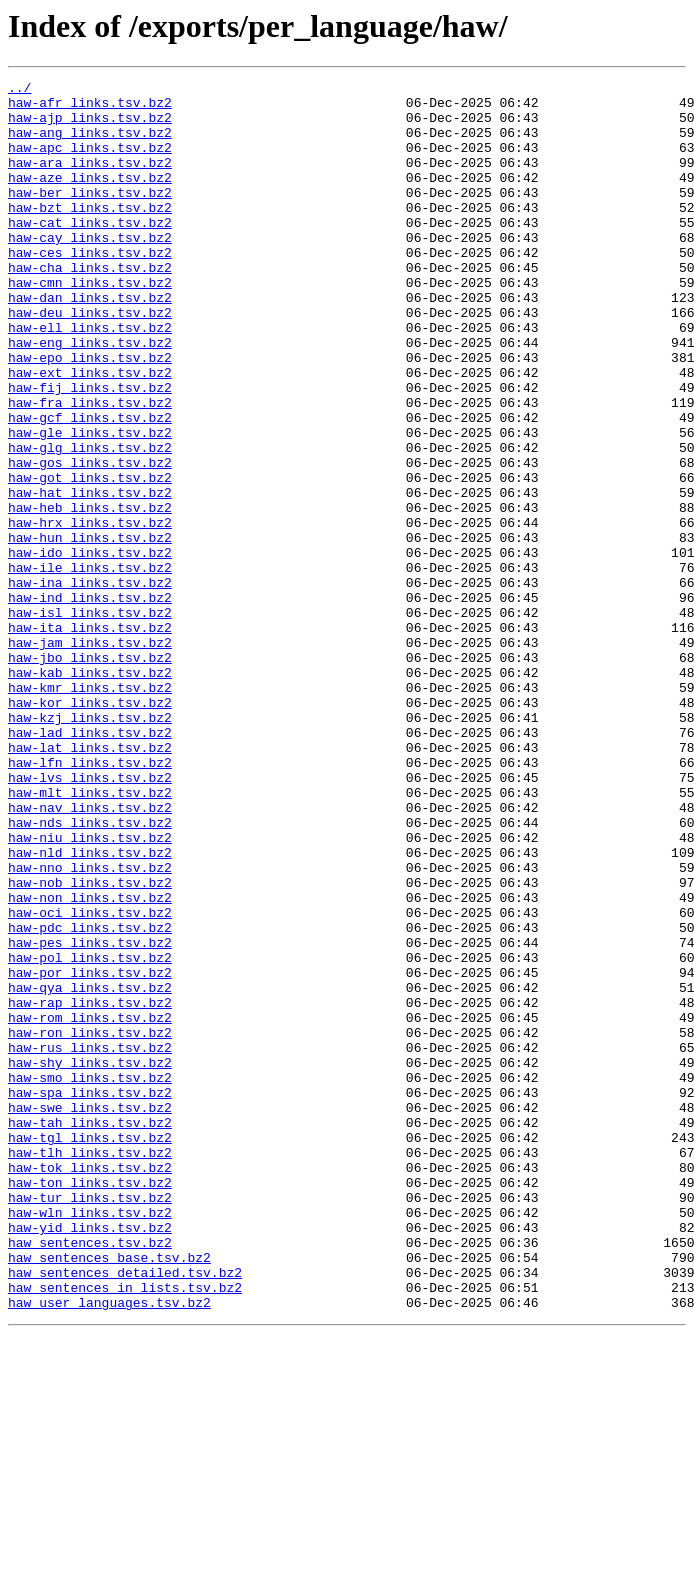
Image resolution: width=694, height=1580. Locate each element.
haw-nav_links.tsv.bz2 (90, 954)
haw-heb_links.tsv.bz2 (90, 594)
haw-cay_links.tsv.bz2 (90, 270)
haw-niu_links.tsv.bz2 (90, 990)
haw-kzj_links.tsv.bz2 (90, 846)
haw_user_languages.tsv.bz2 (109, 1548)
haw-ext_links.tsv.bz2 (90, 432)
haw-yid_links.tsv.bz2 (90, 1458)
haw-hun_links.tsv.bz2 (90, 630)
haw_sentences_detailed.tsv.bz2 (125, 1512)
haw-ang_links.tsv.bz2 (90, 144)
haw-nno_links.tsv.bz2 (90, 1026)
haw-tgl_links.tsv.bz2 (90, 1350)
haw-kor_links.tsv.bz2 (90, 828)
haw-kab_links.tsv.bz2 (90, 792)
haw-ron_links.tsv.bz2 (90, 1224)
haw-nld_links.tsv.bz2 (90, 1008)
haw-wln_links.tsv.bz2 (90, 1440)
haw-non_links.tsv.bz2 (90, 1062)
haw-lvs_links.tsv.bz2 (90, 918)
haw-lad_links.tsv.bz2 (90, 864)
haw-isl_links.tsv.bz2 (90, 720)
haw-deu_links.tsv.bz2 (90, 360)
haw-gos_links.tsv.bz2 (90, 540)
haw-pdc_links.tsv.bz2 (90, 1098)
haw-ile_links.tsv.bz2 (90, 666)
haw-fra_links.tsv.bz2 (90, 468)
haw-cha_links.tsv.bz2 (90, 306)
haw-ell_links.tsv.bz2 (90, 378)
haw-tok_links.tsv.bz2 (90, 1386)
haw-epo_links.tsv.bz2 (90, 414)
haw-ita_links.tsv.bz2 (90, 738)
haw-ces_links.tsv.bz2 (90, 288)
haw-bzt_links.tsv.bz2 (90, 234)
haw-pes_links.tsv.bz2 (90, 1116)
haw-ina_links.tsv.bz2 (90, 684)
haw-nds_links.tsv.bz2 (90, 972)
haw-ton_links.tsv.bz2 (90, 1404)
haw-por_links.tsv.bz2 (90, 1152)
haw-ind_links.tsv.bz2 (90, 702)
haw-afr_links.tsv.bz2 (90, 108)
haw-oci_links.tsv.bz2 (90, 1080)
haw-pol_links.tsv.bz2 (90, 1134)
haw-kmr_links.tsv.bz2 (90, 810)
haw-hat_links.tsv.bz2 (90, 576)
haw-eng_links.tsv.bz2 (90, 396)
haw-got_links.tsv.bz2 (90, 558)
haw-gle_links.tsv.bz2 (90, 504)
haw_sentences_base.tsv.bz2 (109, 1494)
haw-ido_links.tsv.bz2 (90, 648)
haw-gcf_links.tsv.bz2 (90, 486)
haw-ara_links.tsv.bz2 (90, 180)
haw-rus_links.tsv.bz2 (90, 1242)
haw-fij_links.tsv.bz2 (90, 450)
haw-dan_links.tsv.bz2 (90, 342)
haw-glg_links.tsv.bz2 (90, 522)
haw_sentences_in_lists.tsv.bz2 (125, 1530)
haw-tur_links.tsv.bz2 (90, 1422)
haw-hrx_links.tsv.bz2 (90, 612)
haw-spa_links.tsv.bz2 (90, 1296)
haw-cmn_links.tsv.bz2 (90, 324)
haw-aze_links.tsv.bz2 (90, 198)
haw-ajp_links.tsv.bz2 (90, 126)
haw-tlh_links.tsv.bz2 (90, 1368)
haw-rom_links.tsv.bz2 (90, 1206)
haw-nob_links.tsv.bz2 (90, 1044)
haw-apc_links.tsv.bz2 (90, 162)
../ (19, 90)
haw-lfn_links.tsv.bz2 (90, 900)
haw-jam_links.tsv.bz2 (90, 756)
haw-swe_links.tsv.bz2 (90, 1314)
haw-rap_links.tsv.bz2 (90, 1188)
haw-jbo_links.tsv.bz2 (90, 774)
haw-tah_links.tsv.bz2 (90, 1332)
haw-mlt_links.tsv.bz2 (90, 936)
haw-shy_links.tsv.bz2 (90, 1260)
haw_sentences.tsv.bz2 (90, 1476)
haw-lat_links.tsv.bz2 (90, 882)
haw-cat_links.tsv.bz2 (90, 252)
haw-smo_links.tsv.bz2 (90, 1278)
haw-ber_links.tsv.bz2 (90, 216)
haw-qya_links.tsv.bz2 (90, 1170)
